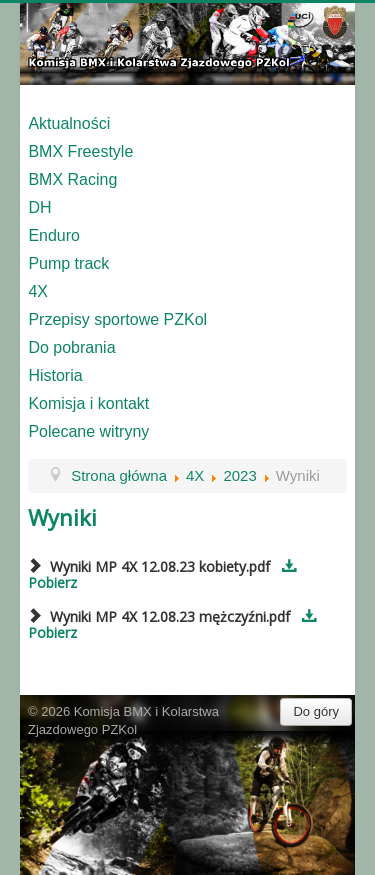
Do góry (316, 711)
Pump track (68, 263)
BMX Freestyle (80, 151)
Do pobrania (71, 347)
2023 (239, 475)
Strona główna (119, 475)
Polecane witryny (88, 431)
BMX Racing (72, 179)
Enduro (54, 235)
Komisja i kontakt (88, 403)
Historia (55, 375)
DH (39, 207)
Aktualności (69, 123)
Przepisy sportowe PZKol (117, 319)
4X (38, 291)
